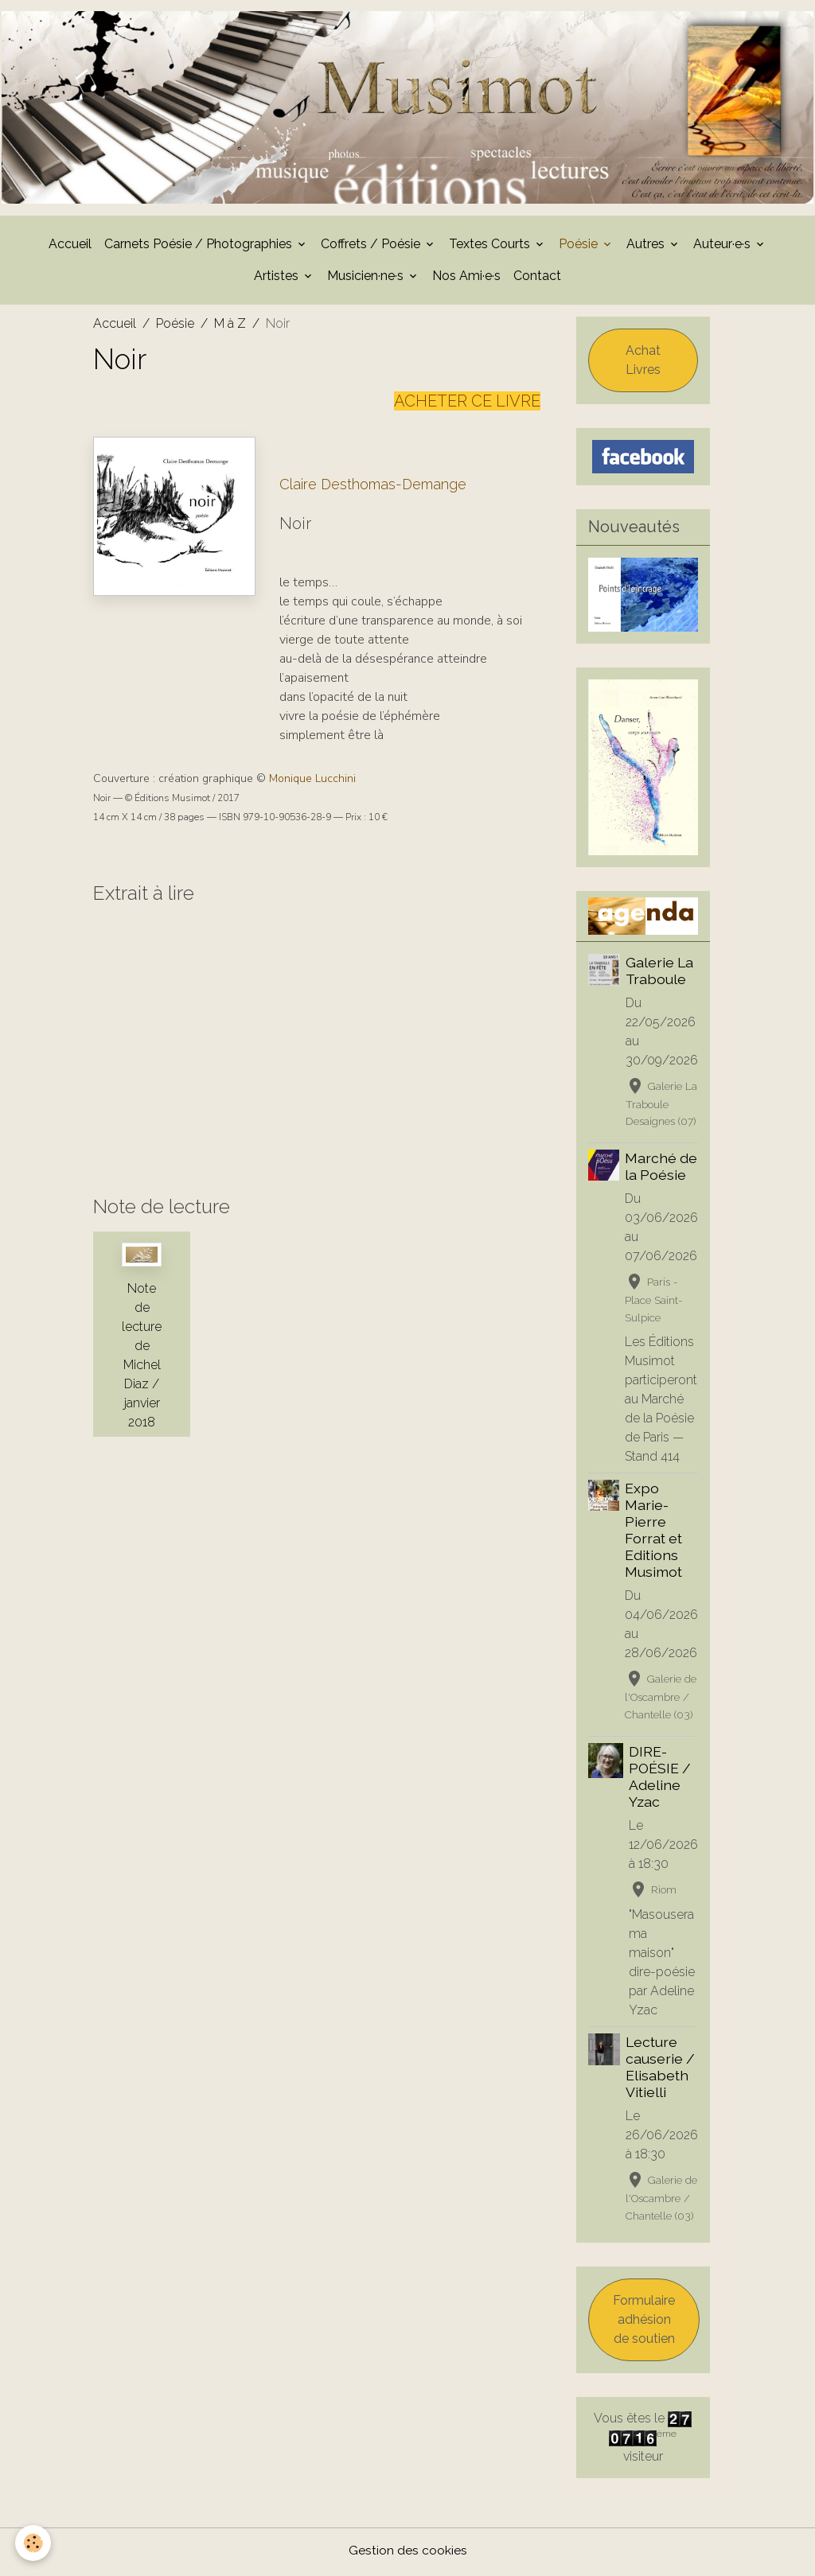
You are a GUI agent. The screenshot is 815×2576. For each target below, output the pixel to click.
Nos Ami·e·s (466, 278)
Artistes (278, 278)
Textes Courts (491, 247)
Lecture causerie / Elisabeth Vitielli (660, 2070)
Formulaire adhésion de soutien (644, 2322)
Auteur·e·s (723, 247)
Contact (537, 278)
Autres (647, 247)
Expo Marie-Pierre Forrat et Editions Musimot (653, 1533)
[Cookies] (34, 2543)
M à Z (230, 326)
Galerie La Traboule (659, 973)
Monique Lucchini (312, 781)
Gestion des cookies (408, 2553)
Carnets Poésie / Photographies (199, 247)
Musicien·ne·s (367, 278)
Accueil (70, 247)
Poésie (580, 247)
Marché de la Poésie (661, 1170)
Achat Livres (643, 363)
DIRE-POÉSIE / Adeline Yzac (660, 1779)
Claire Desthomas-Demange (372, 487)
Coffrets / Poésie (372, 247)
